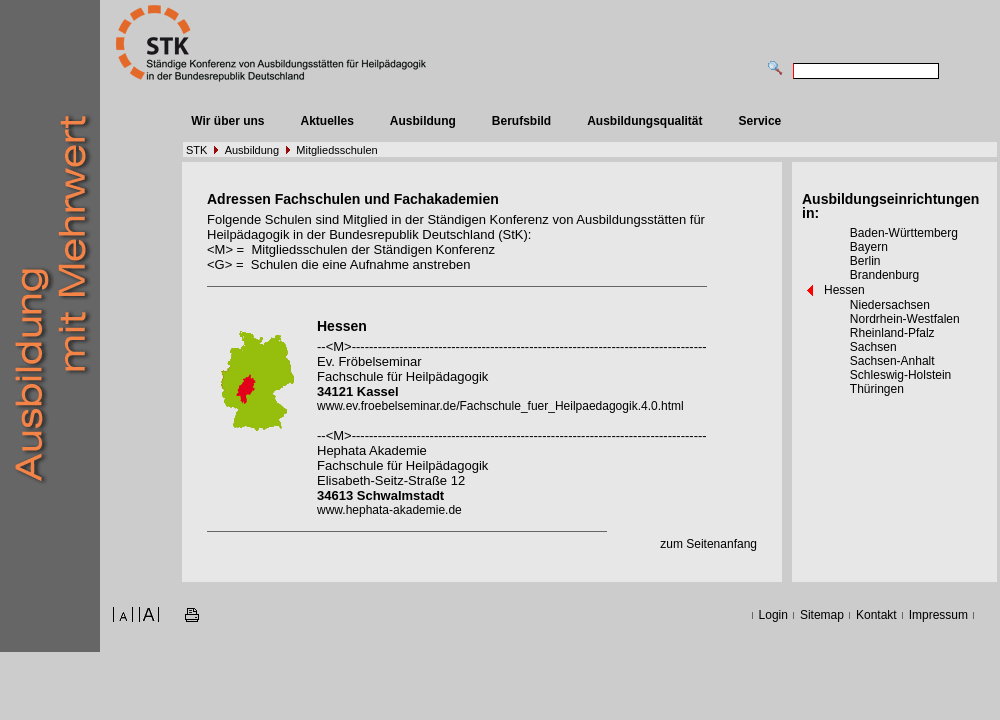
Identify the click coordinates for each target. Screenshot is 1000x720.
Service (760, 121)
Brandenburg (884, 275)
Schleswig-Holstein (900, 375)
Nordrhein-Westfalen (905, 319)
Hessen (844, 290)
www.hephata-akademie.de (389, 510)
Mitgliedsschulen (336, 150)
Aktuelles (326, 121)
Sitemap (822, 615)
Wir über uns (227, 121)
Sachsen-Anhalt (892, 361)
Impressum (938, 615)
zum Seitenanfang (708, 544)
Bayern (869, 247)
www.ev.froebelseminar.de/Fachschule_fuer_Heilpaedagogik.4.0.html (500, 406)
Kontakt (876, 615)
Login (773, 615)
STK (196, 150)
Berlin (865, 261)
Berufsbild (521, 121)
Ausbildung (423, 121)
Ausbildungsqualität (644, 121)
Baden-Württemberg (904, 233)
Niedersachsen (890, 305)
